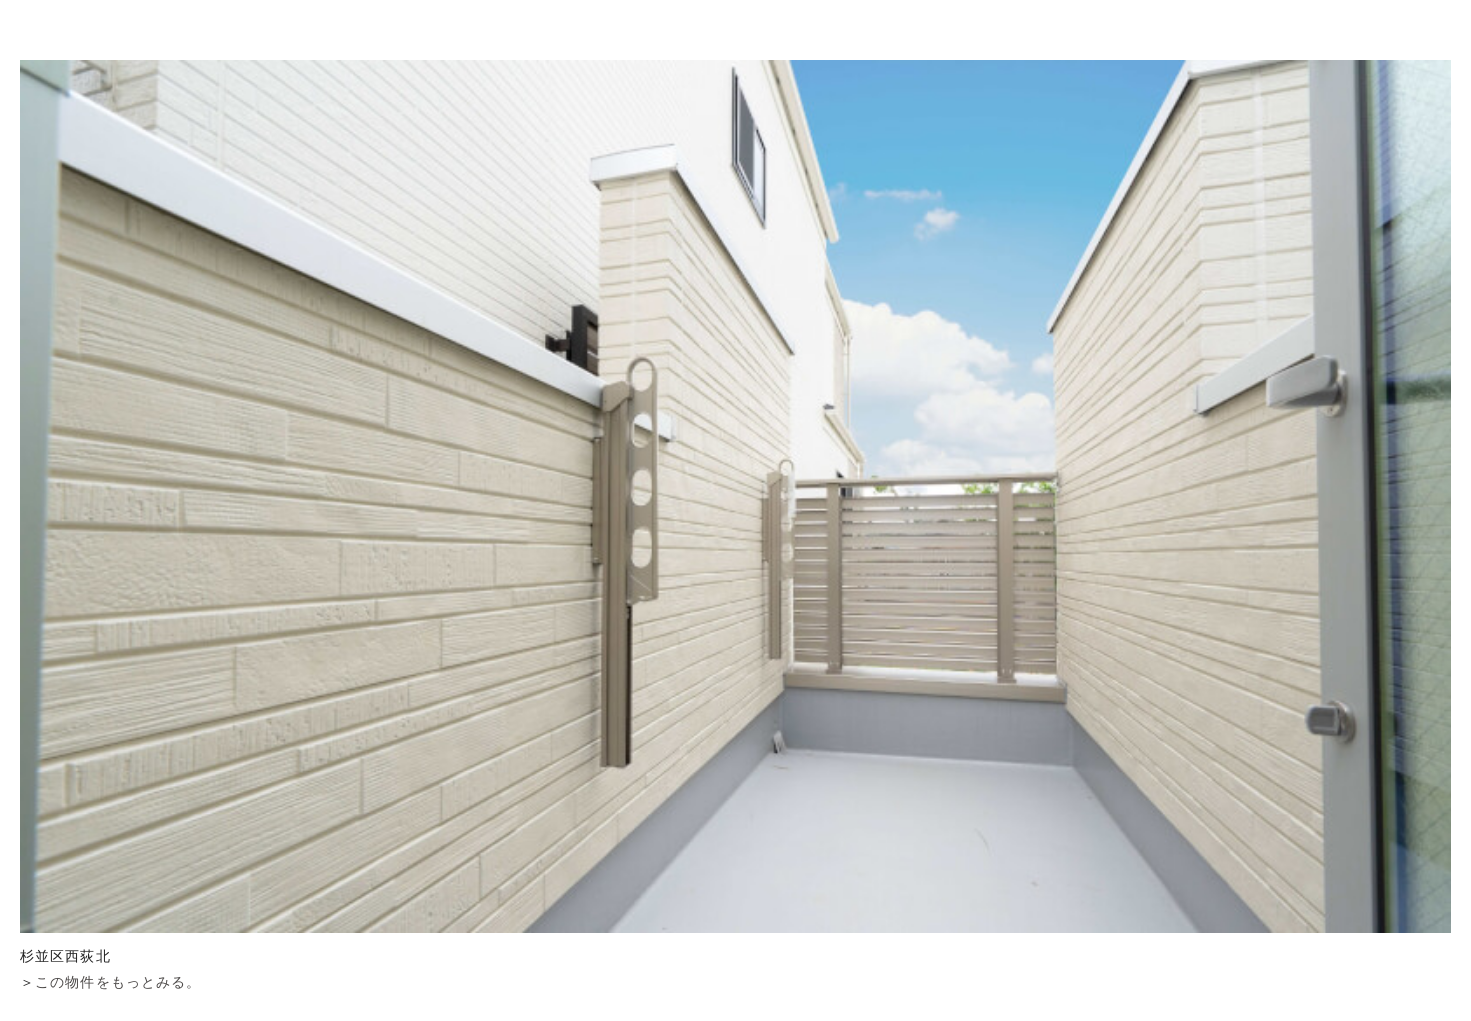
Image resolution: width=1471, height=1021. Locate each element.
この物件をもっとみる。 (118, 982)
